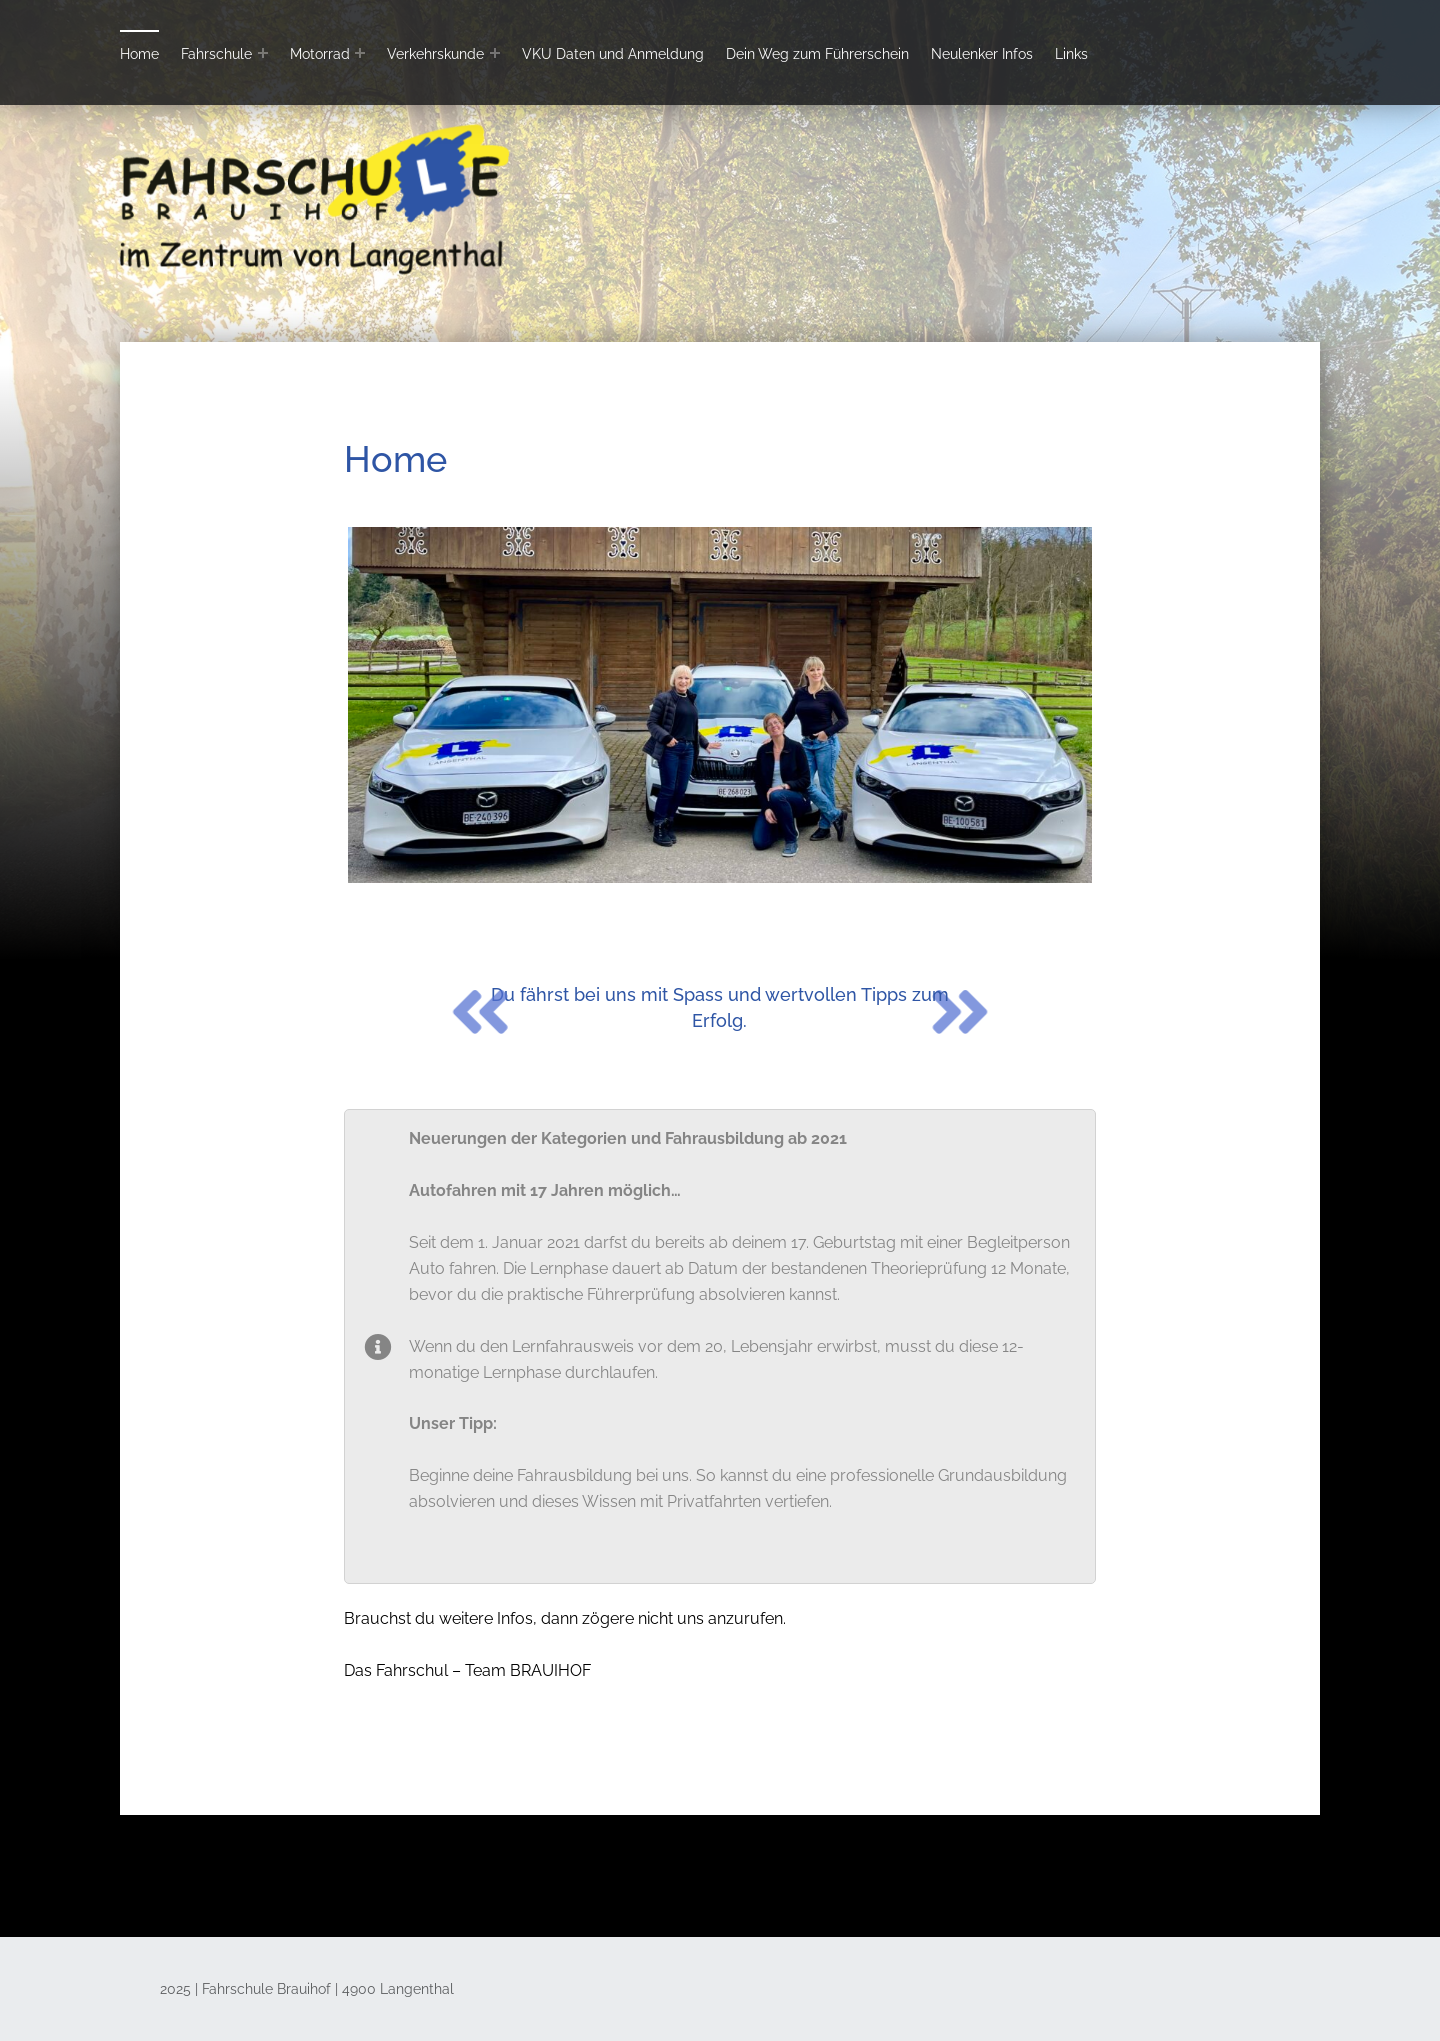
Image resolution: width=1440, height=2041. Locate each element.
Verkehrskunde (435, 53)
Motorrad (320, 53)
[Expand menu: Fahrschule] (263, 53)
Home (139, 53)
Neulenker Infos (982, 53)
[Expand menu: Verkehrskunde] (495, 53)
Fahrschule (216, 53)
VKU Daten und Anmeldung (613, 53)
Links (1071, 53)
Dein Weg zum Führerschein (817, 53)
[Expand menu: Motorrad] (360, 53)
